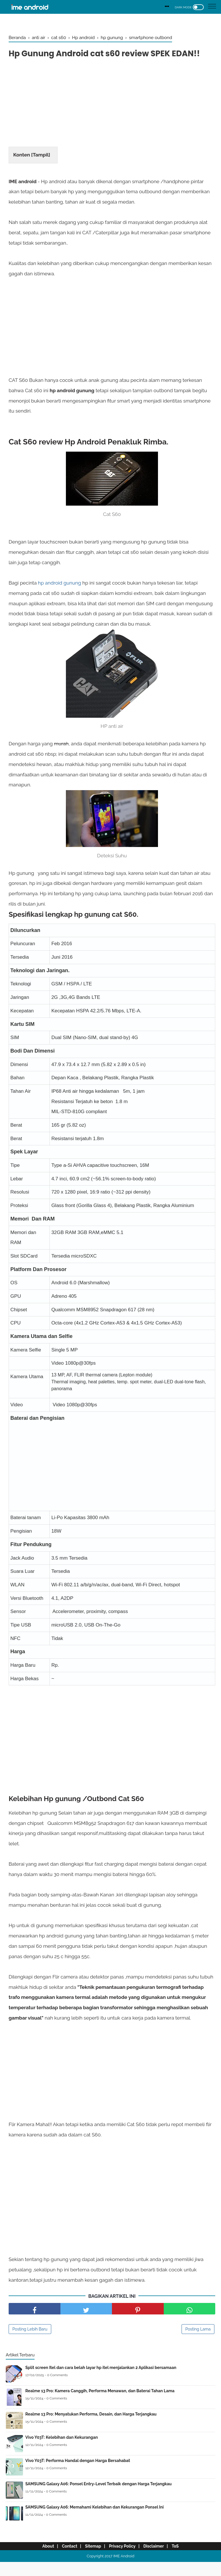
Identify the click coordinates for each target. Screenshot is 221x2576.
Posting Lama (198, 2343)
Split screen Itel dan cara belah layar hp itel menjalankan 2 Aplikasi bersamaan (100, 2381)
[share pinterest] (138, 2323)
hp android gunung (59, 596)
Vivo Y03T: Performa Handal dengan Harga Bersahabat (77, 2474)
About (41, 2560)
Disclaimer (158, 2560)
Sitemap (92, 2560)
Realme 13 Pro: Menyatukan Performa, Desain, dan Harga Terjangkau (91, 2428)
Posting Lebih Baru (29, 2343)
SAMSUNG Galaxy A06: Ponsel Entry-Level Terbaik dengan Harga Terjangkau (98, 2498)
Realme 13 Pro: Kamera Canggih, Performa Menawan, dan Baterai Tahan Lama (99, 2405)
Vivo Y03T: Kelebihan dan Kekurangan (61, 2451)
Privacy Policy (123, 2560)
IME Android (123, 2570)
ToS (182, 2560)
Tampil (41, 168)
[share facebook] (34, 2323)
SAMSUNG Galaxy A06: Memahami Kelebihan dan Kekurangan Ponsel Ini (94, 2521)
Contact (65, 2560)
